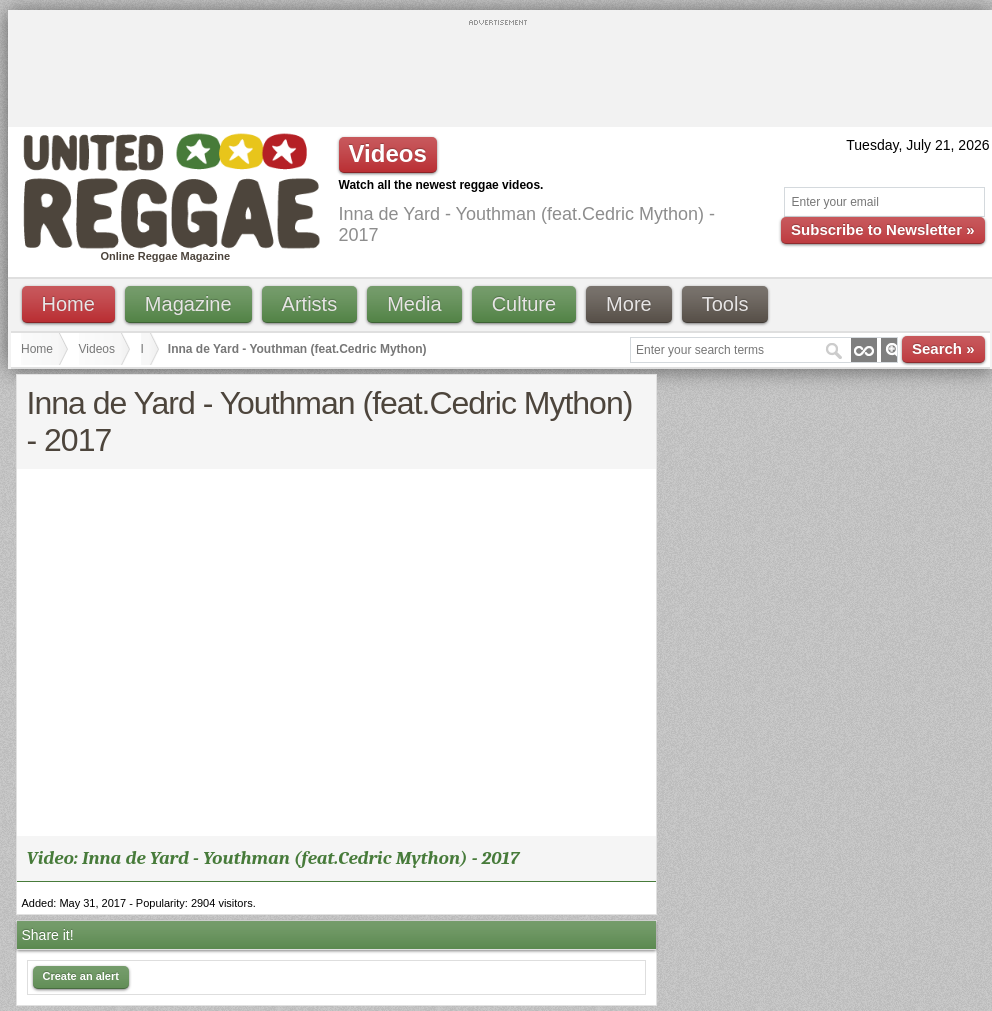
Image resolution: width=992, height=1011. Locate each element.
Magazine (188, 304)
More (629, 304)
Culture (524, 304)
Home (68, 304)
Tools (725, 304)
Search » (943, 348)
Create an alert (81, 976)
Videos (97, 349)
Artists (310, 304)
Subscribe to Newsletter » (882, 229)
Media (414, 304)
